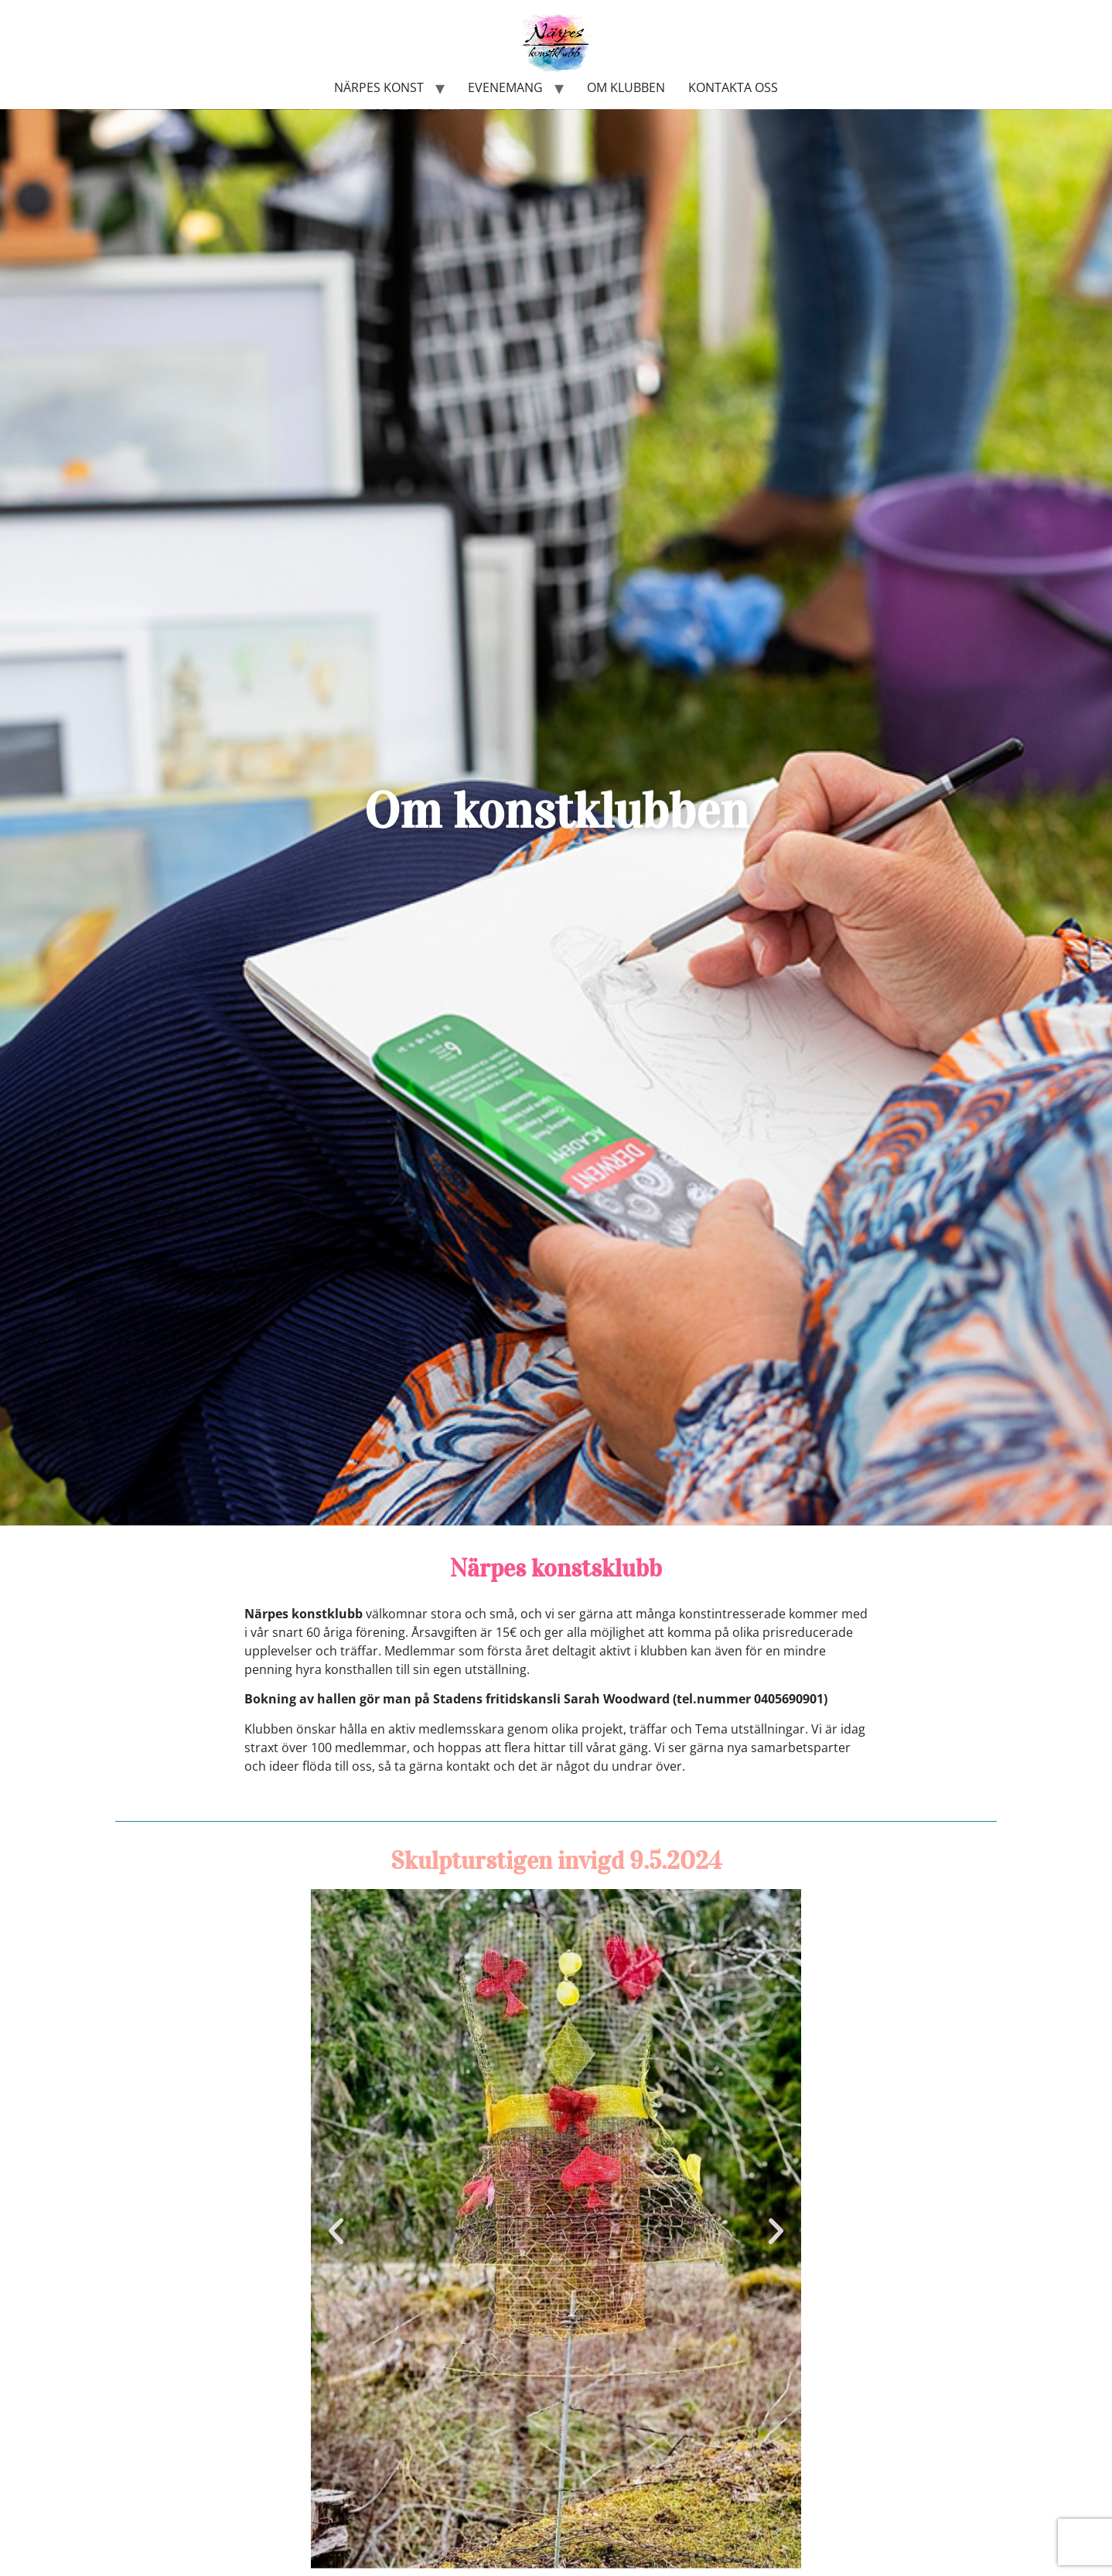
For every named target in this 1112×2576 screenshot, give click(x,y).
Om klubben (626, 87)
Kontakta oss (733, 87)
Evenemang (505, 87)
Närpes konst (379, 87)
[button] (336, 2230)
